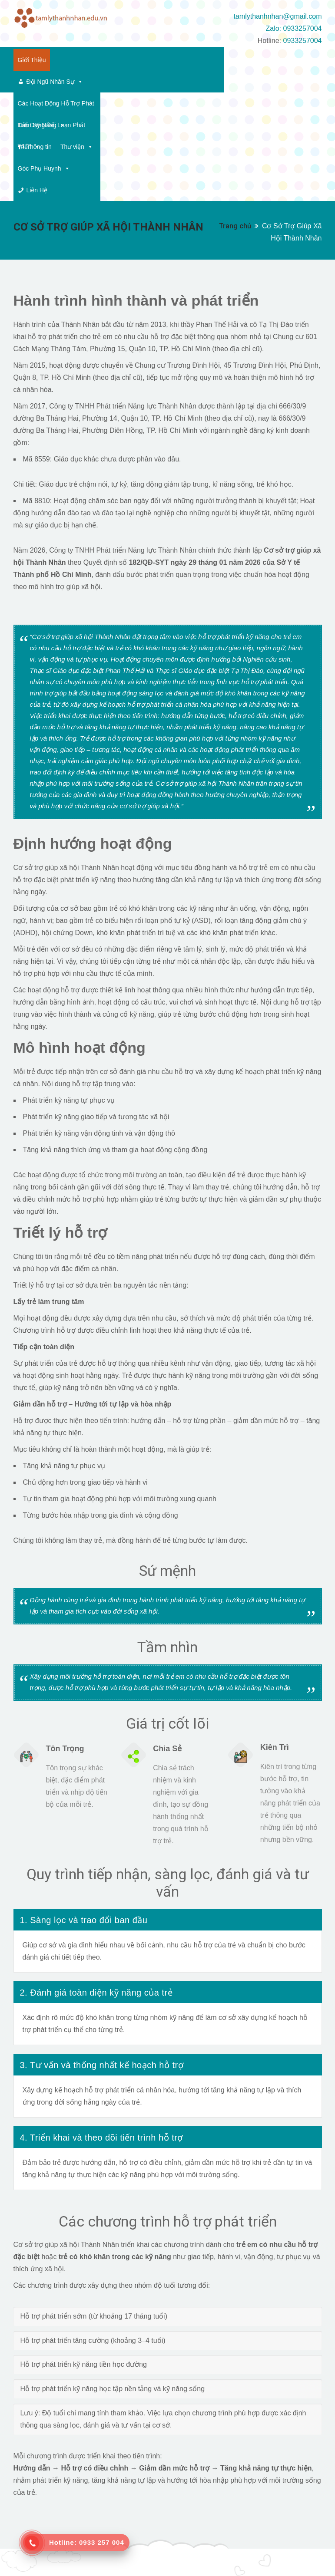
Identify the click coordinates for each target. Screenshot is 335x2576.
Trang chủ (235, 117)
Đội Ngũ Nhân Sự (91, 60)
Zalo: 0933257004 (293, 28)
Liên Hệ (282, 81)
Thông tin (139, 81)
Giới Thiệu (32, 59)
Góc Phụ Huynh (228, 81)
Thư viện (177, 81)
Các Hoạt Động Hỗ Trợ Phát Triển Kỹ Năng (191, 60)
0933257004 (302, 40)
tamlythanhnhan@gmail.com (277, 16)
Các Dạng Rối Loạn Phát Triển (63, 81)
